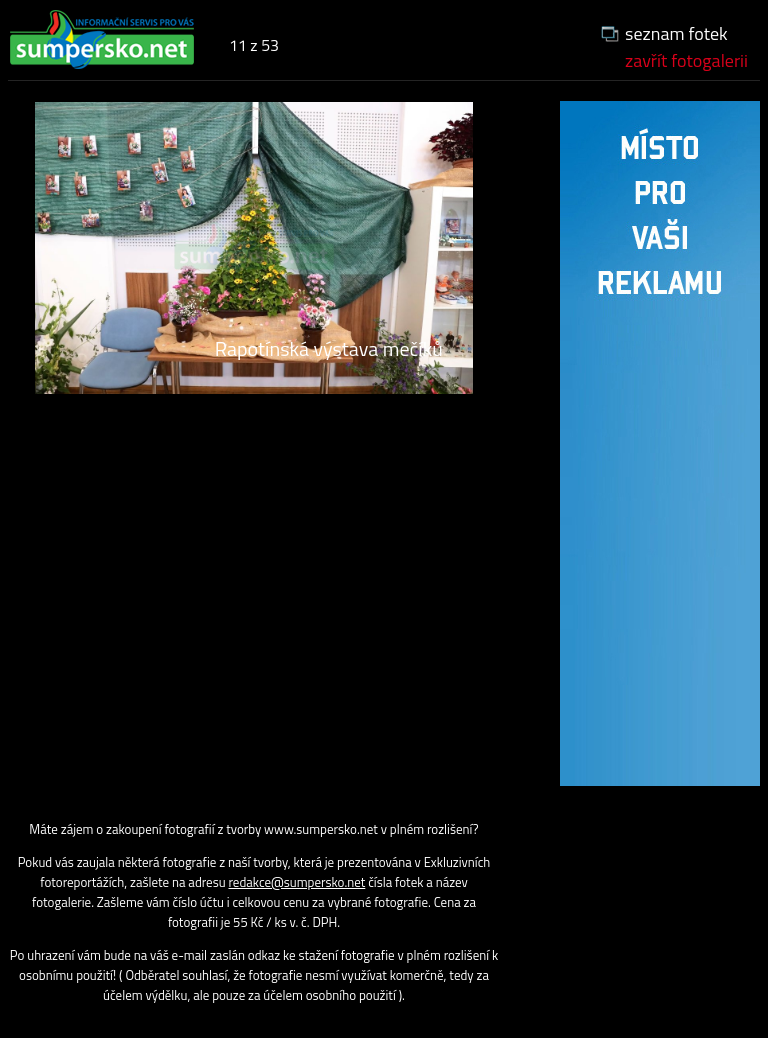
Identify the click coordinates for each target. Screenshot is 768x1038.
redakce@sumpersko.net (297, 882)
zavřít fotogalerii (686, 60)
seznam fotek (676, 33)
